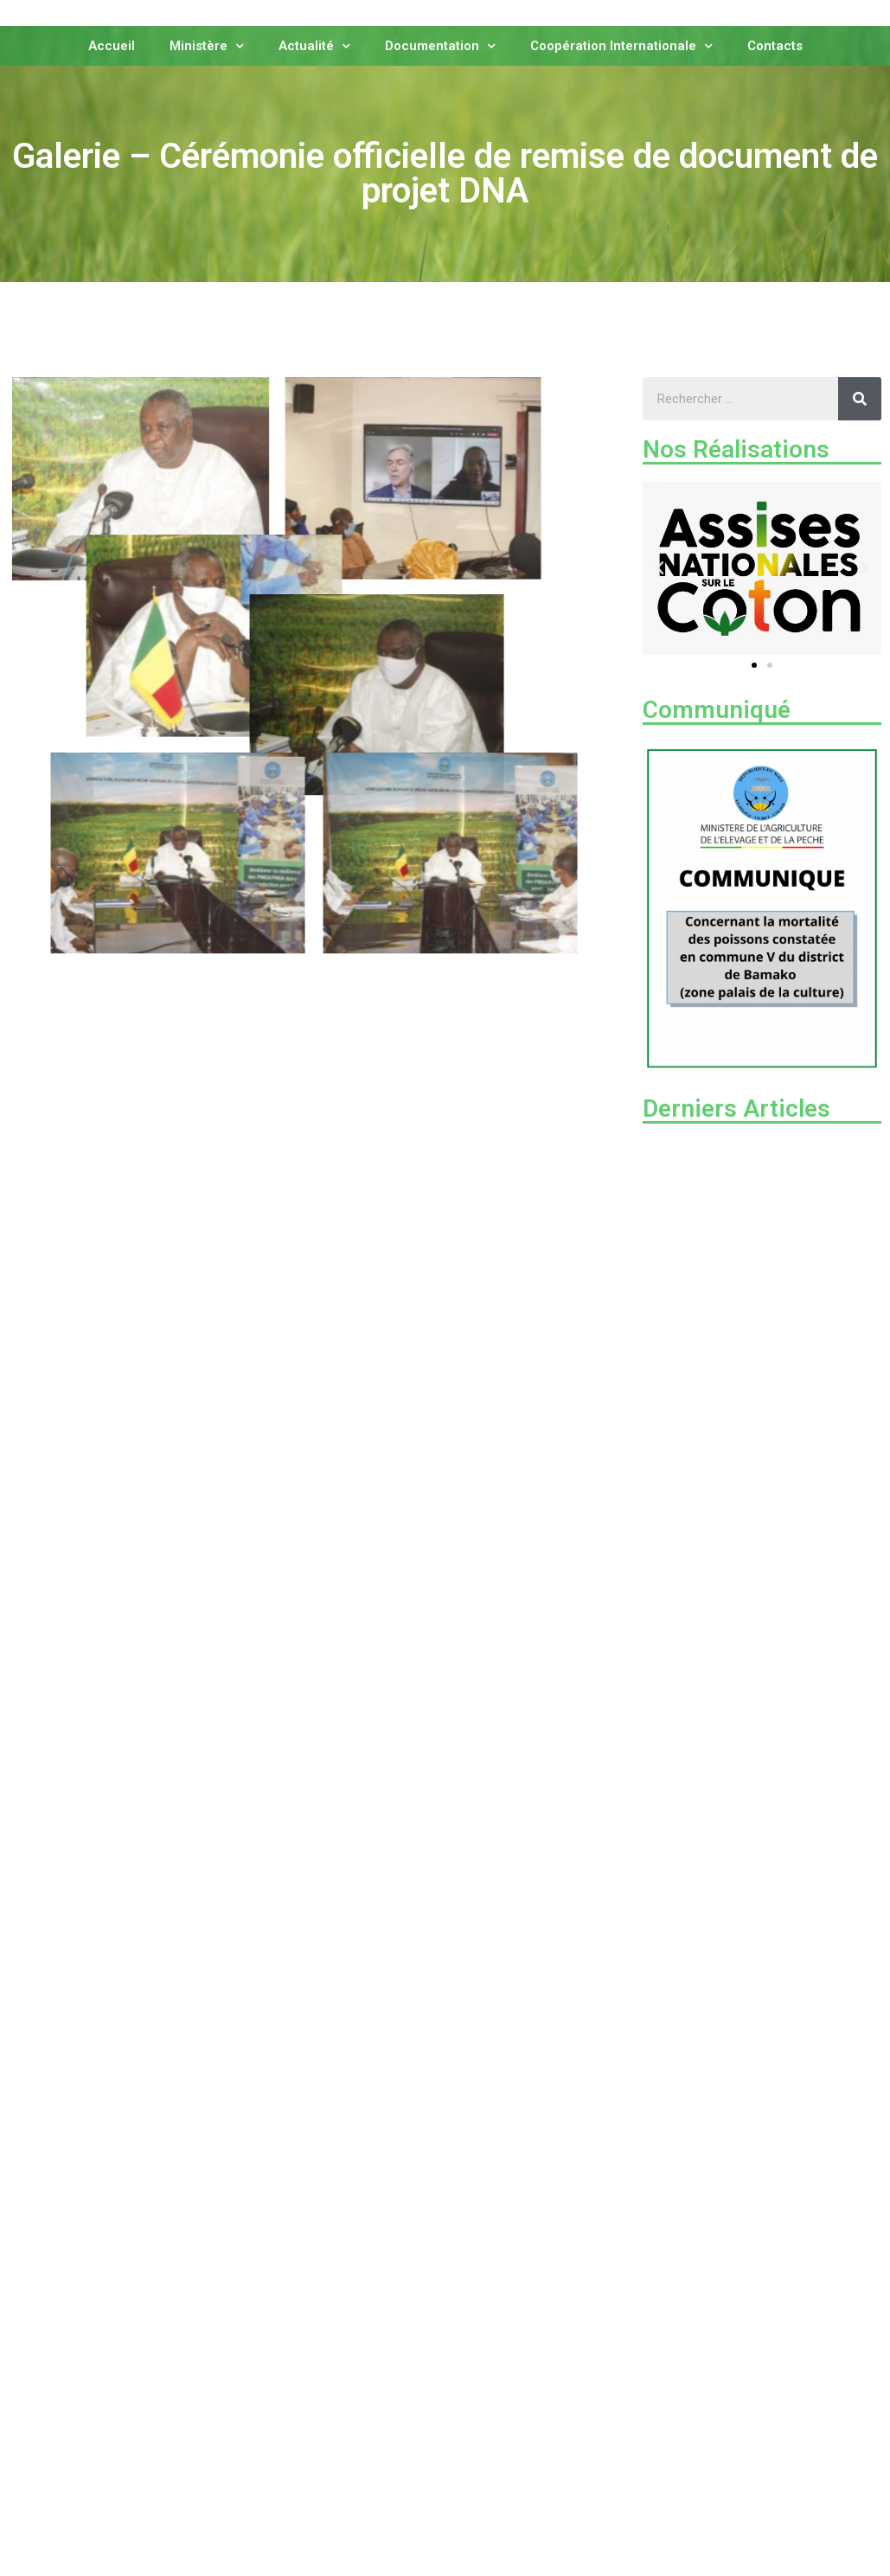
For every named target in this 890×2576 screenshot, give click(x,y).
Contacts (775, 44)
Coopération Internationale (621, 44)
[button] (754, 665)
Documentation (440, 44)
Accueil (111, 44)
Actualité (314, 44)
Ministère (207, 44)
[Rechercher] (859, 398)
